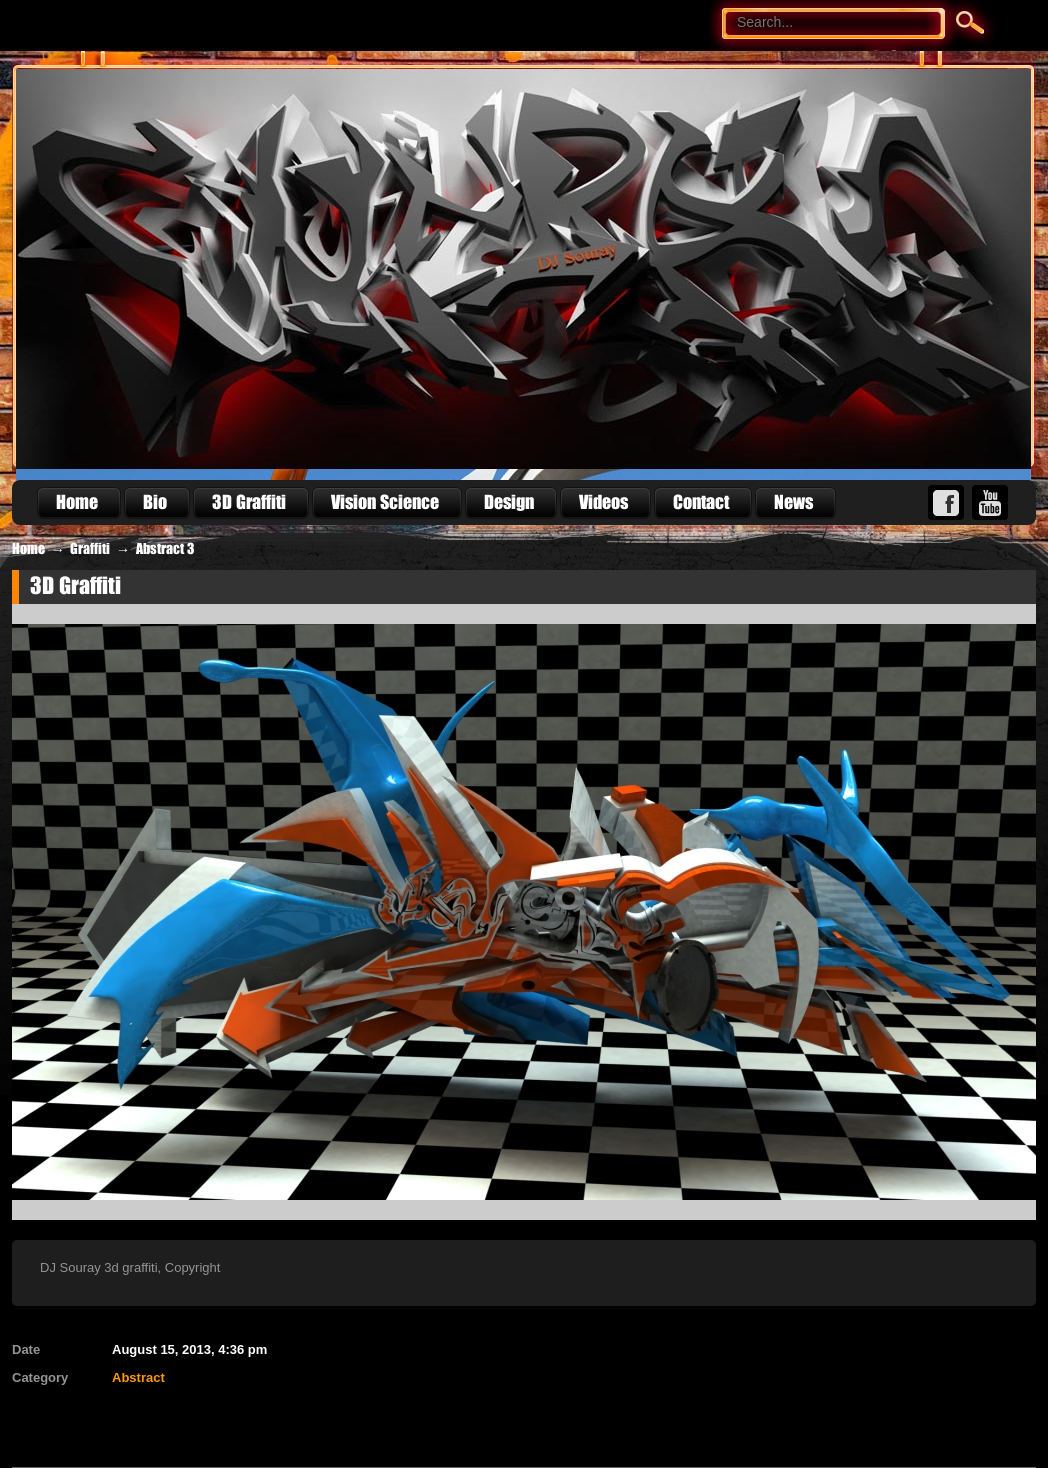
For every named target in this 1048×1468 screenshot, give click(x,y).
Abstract (138, 1377)
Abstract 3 (165, 549)
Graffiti (90, 549)
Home (28, 549)
